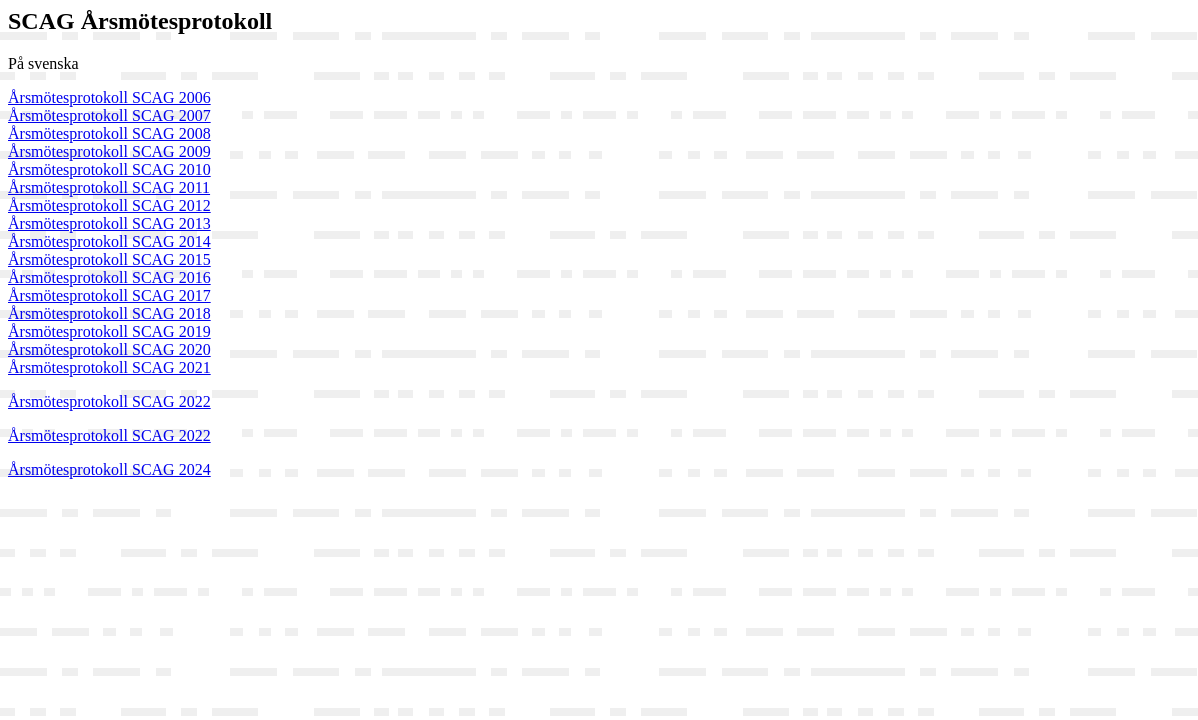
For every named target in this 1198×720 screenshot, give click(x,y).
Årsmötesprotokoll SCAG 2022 (109, 401)
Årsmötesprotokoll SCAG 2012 (109, 205)
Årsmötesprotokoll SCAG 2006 (109, 97)
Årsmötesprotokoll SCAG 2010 (109, 169)
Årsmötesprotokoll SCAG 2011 (109, 187)
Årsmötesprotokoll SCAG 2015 (109, 259)
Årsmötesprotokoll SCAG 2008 (109, 133)
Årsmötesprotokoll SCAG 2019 (109, 331)
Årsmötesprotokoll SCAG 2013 (109, 223)
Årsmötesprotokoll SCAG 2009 (109, 151)
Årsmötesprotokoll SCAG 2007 (109, 115)
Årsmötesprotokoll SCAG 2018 (109, 313)
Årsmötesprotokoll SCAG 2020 (109, 349)
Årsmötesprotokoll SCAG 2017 (109, 295)
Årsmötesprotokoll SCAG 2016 (109, 277)
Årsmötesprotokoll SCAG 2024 (109, 469)
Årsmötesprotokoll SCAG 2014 (109, 241)
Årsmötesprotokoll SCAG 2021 (109, 367)
